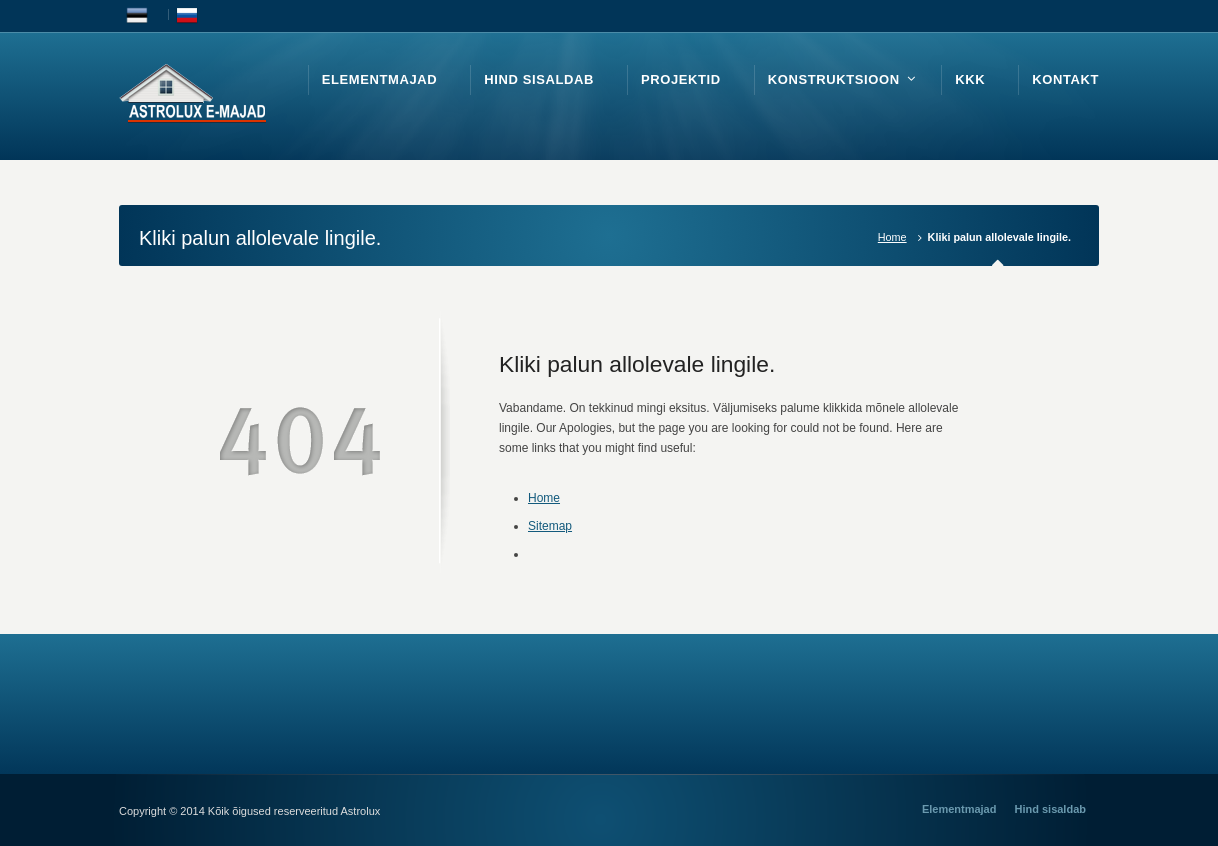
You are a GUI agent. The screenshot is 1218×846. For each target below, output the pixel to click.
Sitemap (550, 526)
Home (892, 237)
